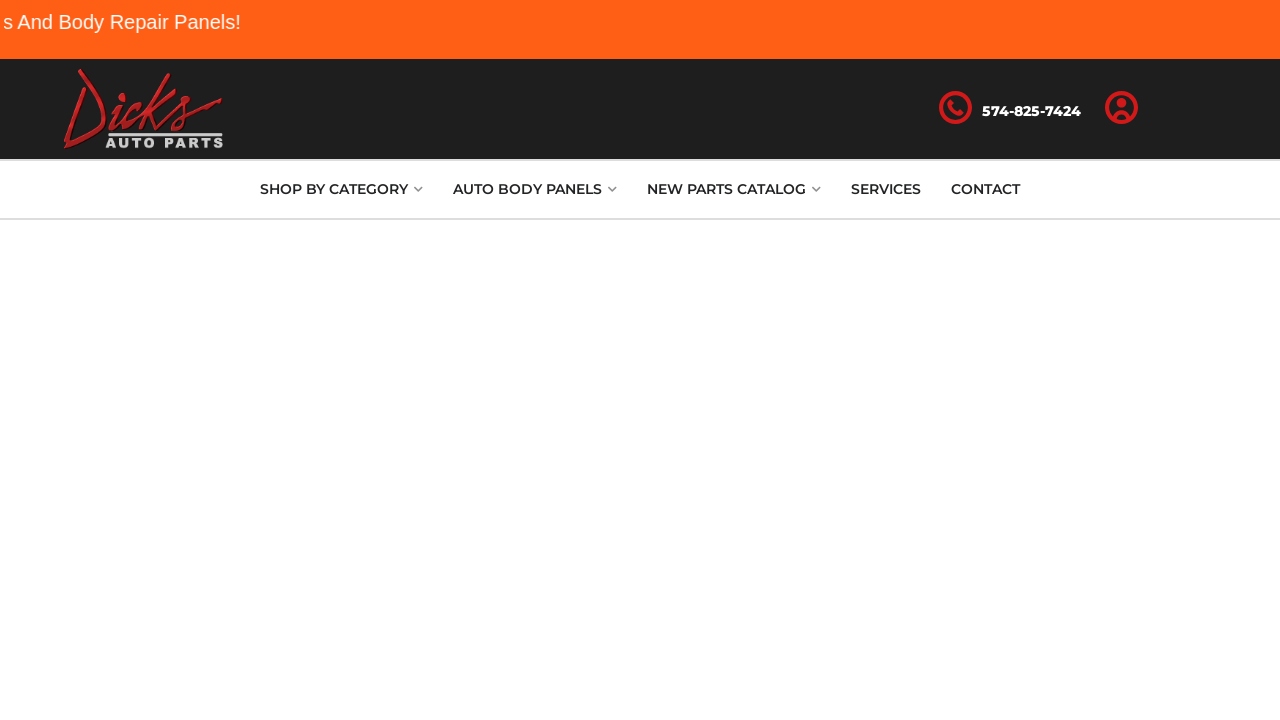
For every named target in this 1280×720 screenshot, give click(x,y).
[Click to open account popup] (1122, 109)
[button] (341, 189)
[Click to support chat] (1010, 109)
